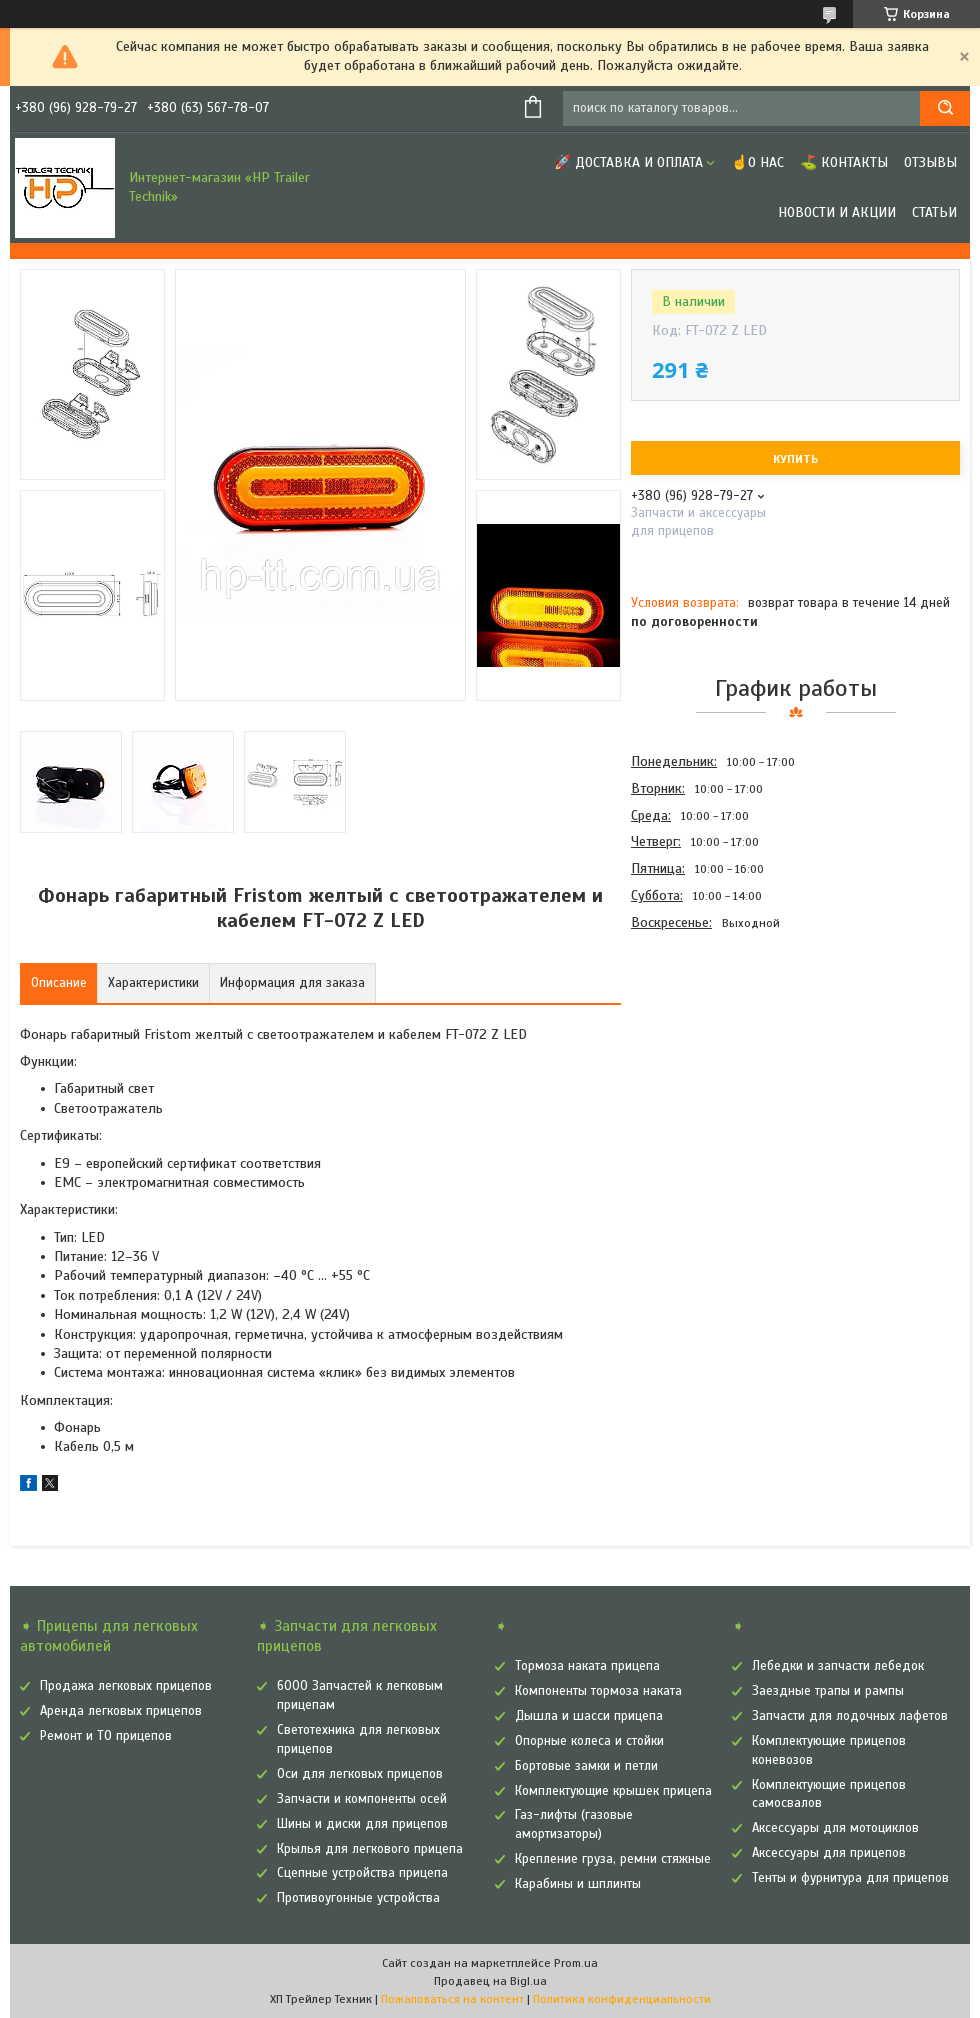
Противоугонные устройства (358, 1898)
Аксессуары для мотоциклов (835, 1828)
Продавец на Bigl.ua (490, 1981)
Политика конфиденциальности (622, 1999)
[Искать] (945, 108)
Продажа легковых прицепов (126, 1686)
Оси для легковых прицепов (360, 1774)
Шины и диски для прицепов (362, 1824)
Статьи (934, 212)
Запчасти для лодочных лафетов (850, 1716)
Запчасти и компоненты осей (362, 1799)
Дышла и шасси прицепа (589, 1716)
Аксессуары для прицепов (829, 1853)
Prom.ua (576, 1963)
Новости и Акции (837, 212)
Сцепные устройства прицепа (362, 1873)
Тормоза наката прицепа (587, 1666)
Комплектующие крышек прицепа (613, 1791)
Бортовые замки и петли (586, 1766)
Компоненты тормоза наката (598, 1691)
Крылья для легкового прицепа (370, 1849)
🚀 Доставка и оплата (628, 162)
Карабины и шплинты (578, 1884)
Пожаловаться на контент (452, 1999)
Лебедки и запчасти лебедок (838, 1666)
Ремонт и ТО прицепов (106, 1736)
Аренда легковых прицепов (121, 1711)
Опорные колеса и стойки (589, 1741)
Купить (795, 459)
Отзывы (930, 162)
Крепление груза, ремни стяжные (613, 1859)
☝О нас (757, 162)
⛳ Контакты (844, 162)
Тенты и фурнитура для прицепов (850, 1878)
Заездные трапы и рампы (828, 1691)
